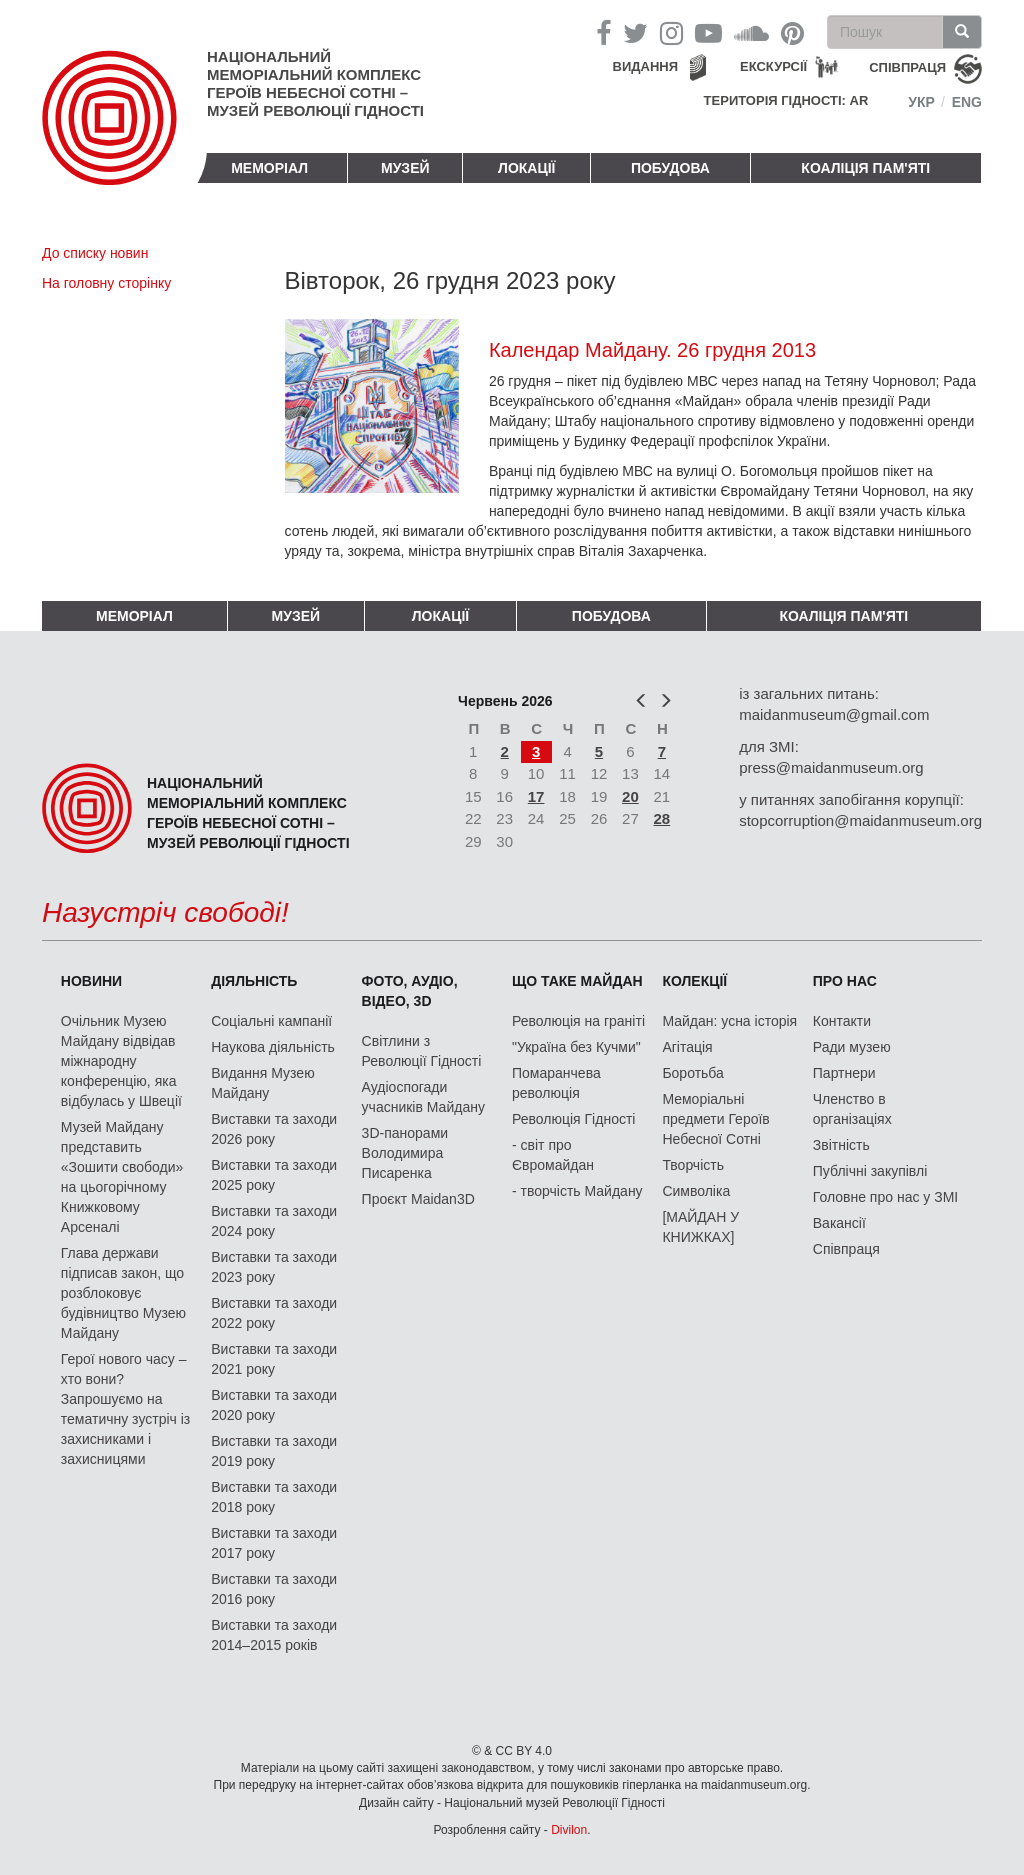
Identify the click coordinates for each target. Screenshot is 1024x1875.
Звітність (841, 1145)
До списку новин (95, 253)
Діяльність (254, 981)
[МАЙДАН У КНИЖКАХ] (700, 1227)
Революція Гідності (573, 1119)
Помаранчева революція (556, 1083)
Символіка (696, 1191)
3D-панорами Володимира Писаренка (405, 1153)
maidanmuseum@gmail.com (834, 714)
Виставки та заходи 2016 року (274, 1589)
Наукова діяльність (273, 1047)
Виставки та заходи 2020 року (274, 1405)
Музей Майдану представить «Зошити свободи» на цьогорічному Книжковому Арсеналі (122, 1177)
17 (536, 796)
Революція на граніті (578, 1021)
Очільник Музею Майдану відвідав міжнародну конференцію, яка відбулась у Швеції (121, 1061)
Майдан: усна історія (729, 1021)
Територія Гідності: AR (786, 100)
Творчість (693, 1165)
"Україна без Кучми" (576, 1047)
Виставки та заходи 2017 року (274, 1543)
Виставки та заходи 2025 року (274, 1175)
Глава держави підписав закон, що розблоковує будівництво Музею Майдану (123, 1293)
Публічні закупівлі (870, 1171)
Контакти (842, 1021)
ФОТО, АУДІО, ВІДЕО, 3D (410, 991)
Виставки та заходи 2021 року (274, 1359)
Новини (91, 981)
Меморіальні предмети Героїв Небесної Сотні (715, 1119)
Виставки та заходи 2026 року (274, 1129)
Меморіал (269, 168)
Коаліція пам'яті (865, 168)
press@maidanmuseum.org (831, 767)
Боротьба (692, 1073)
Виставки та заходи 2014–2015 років (274, 1635)
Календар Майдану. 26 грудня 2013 (652, 350)
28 (662, 818)
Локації (526, 168)
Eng (967, 102)
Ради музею (852, 1047)
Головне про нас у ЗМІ (885, 1197)
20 (630, 796)
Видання (646, 66)
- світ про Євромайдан (553, 1155)
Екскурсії (773, 66)
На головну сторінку (106, 283)
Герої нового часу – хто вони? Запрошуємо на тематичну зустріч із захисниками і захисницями (125, 1409)
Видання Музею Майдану (262, 1083)
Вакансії (839, 1223)
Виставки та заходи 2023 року (274, 1267)
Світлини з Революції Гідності (422, 1051)
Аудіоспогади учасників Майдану (423, 1097)
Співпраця (846, 1249)
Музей (405, 168)
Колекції (694, 981)
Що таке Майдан (577, 981)
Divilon (569, 1830)
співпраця (907, 67)
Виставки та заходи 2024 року (274, 1221)
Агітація (687, 1047)
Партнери (844, 1073)
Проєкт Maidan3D (418, 1199)
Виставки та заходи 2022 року (274, 1313)
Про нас (845, 981)
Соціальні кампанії (271, 1021)
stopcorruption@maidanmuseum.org (860, 820)
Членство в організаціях (852, 1109)
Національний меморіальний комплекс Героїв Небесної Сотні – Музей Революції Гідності (315, 83)
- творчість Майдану (577, 1191)
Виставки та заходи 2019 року (274, 1451)
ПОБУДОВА (670, 168)
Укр (921, 102)
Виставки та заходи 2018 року (274, 1497)
